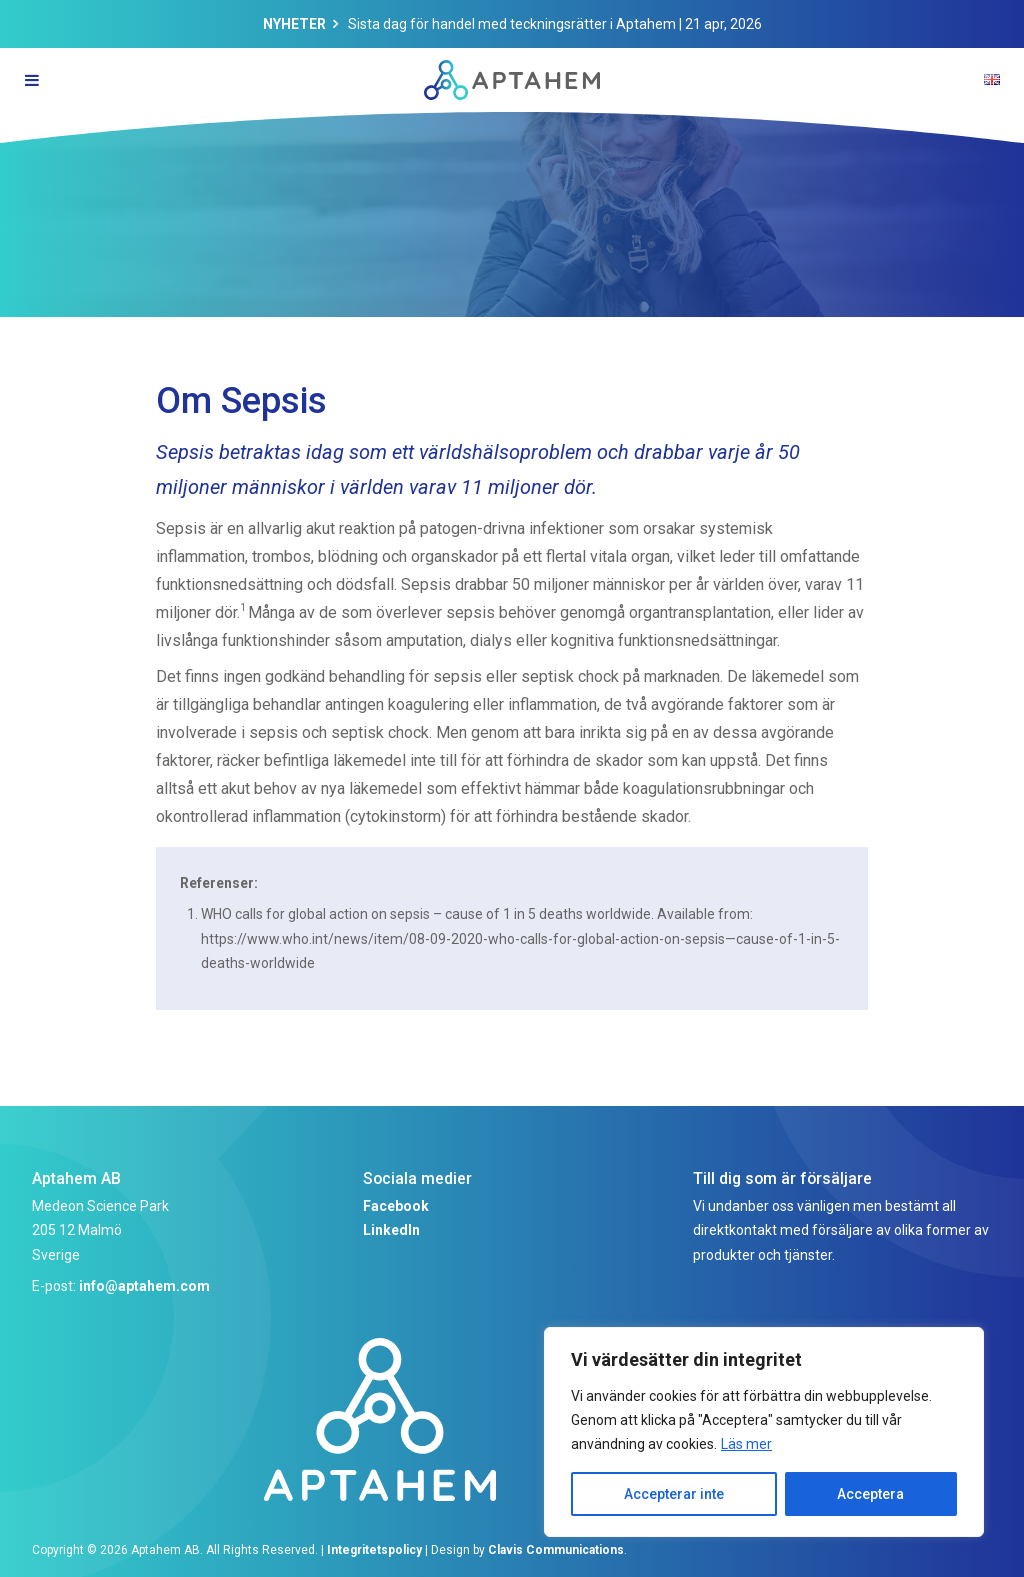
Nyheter (294, 24)
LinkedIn (391, 1230)
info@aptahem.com (144, 1286)
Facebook (396, 1206)
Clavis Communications (556, 1550)
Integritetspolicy (374, 1550)
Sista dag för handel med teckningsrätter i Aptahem (512, 24)
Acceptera (870, 1494)
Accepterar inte (674, 1494)
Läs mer (746, 1444)
